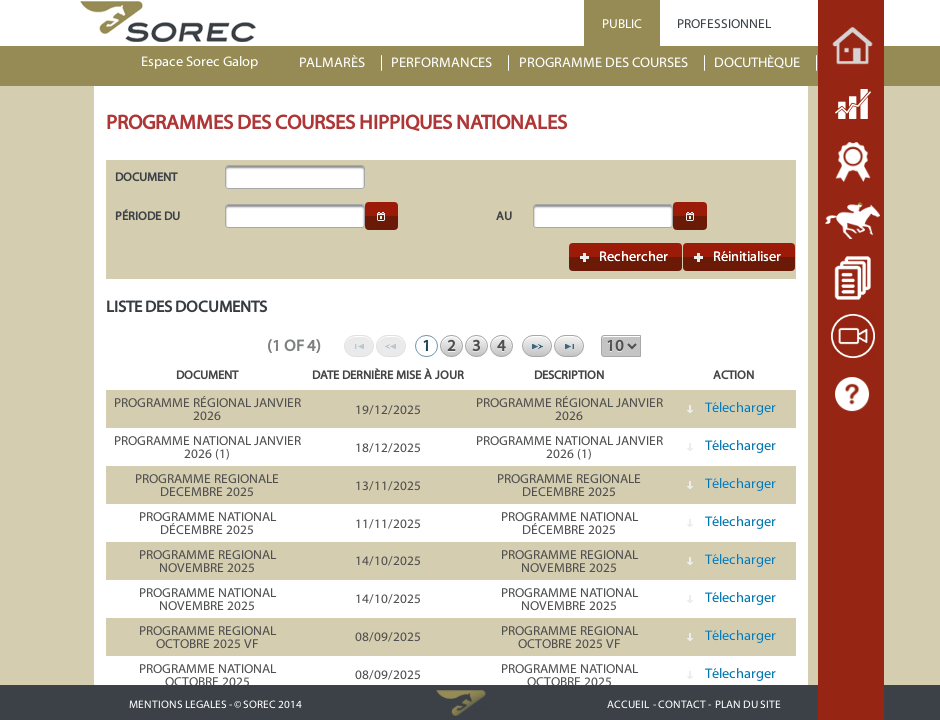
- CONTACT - (682, 704)
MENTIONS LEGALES (178, 704)
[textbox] (295, 177)
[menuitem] (341, 63)
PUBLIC (622, 23)
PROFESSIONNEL (724, 23)
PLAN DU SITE (748, 704)
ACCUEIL (628, 704)
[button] (382, 216)
